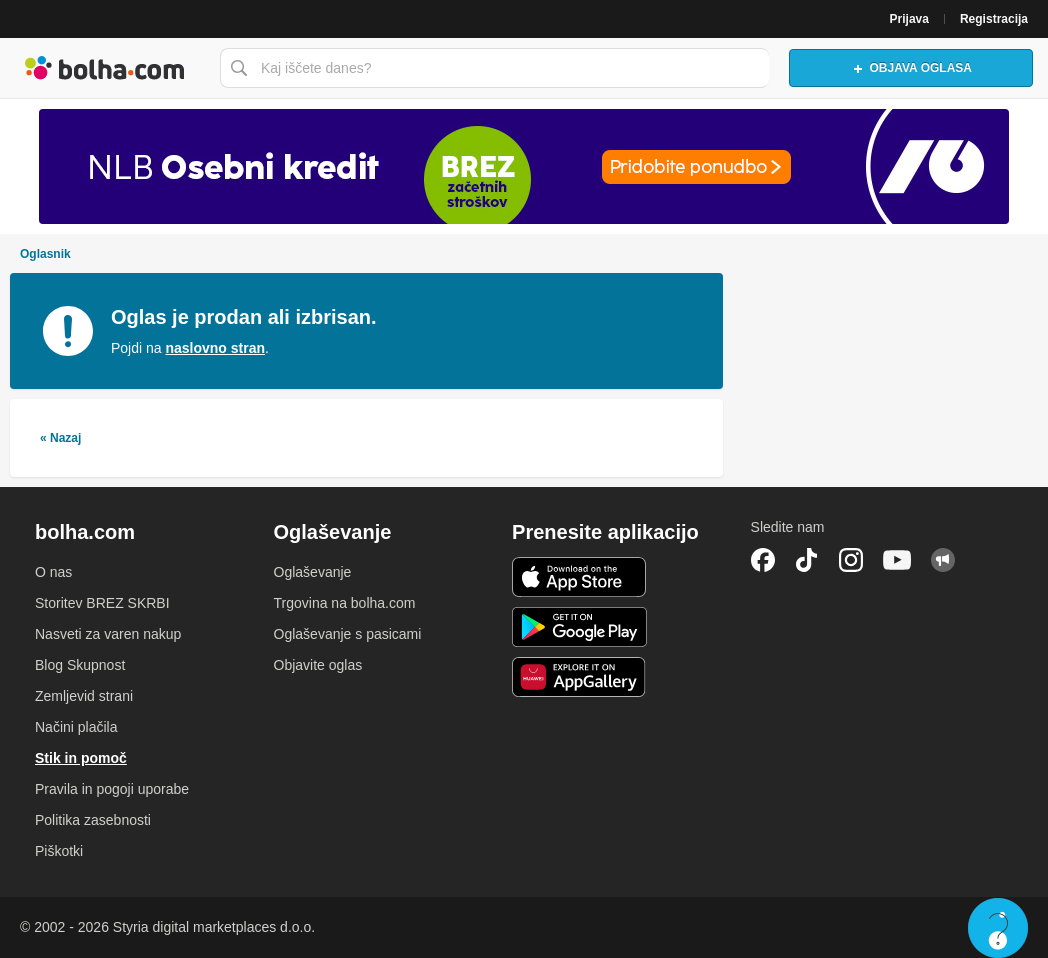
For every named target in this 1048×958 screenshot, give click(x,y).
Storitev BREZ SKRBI (102, 603)
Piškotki (59, 851)
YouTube (897, 560)
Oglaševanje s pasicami (348, 634)
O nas (53, 572)
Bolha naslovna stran (105, 68)
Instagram (851, 560)
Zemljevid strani (84, 696)
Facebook (763, 560)
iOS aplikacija (579, 577)
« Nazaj (60, 438)
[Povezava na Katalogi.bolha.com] (524, 166)
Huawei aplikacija (579, 677)
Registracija (994, 19)
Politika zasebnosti (93, 820)
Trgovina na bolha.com (345, 603)
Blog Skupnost (80, 665)
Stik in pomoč (81, 758)
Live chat (998, 928)
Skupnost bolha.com (943, 560)
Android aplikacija (579, 627)
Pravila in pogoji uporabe (112, 789)
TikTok (807, 560)
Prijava (909, 19)
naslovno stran (215, 348)
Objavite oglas (318, 665)
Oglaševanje (313, 572)
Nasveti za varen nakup (108, 634)
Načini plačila (76, 727)
